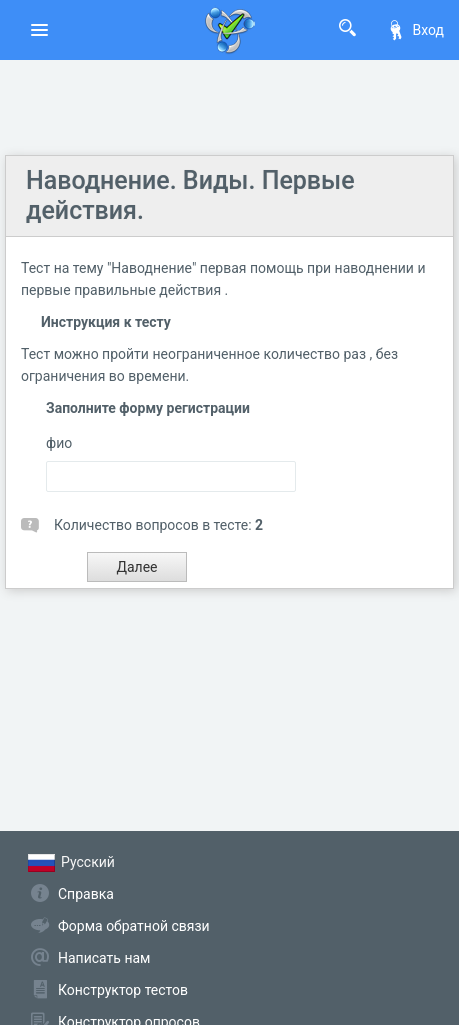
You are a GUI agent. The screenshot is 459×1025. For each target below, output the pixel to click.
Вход (415, 30)
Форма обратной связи (134, 926)
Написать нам (104, 958)
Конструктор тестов (123, 990)
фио (59, 443)
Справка (86, 894)
